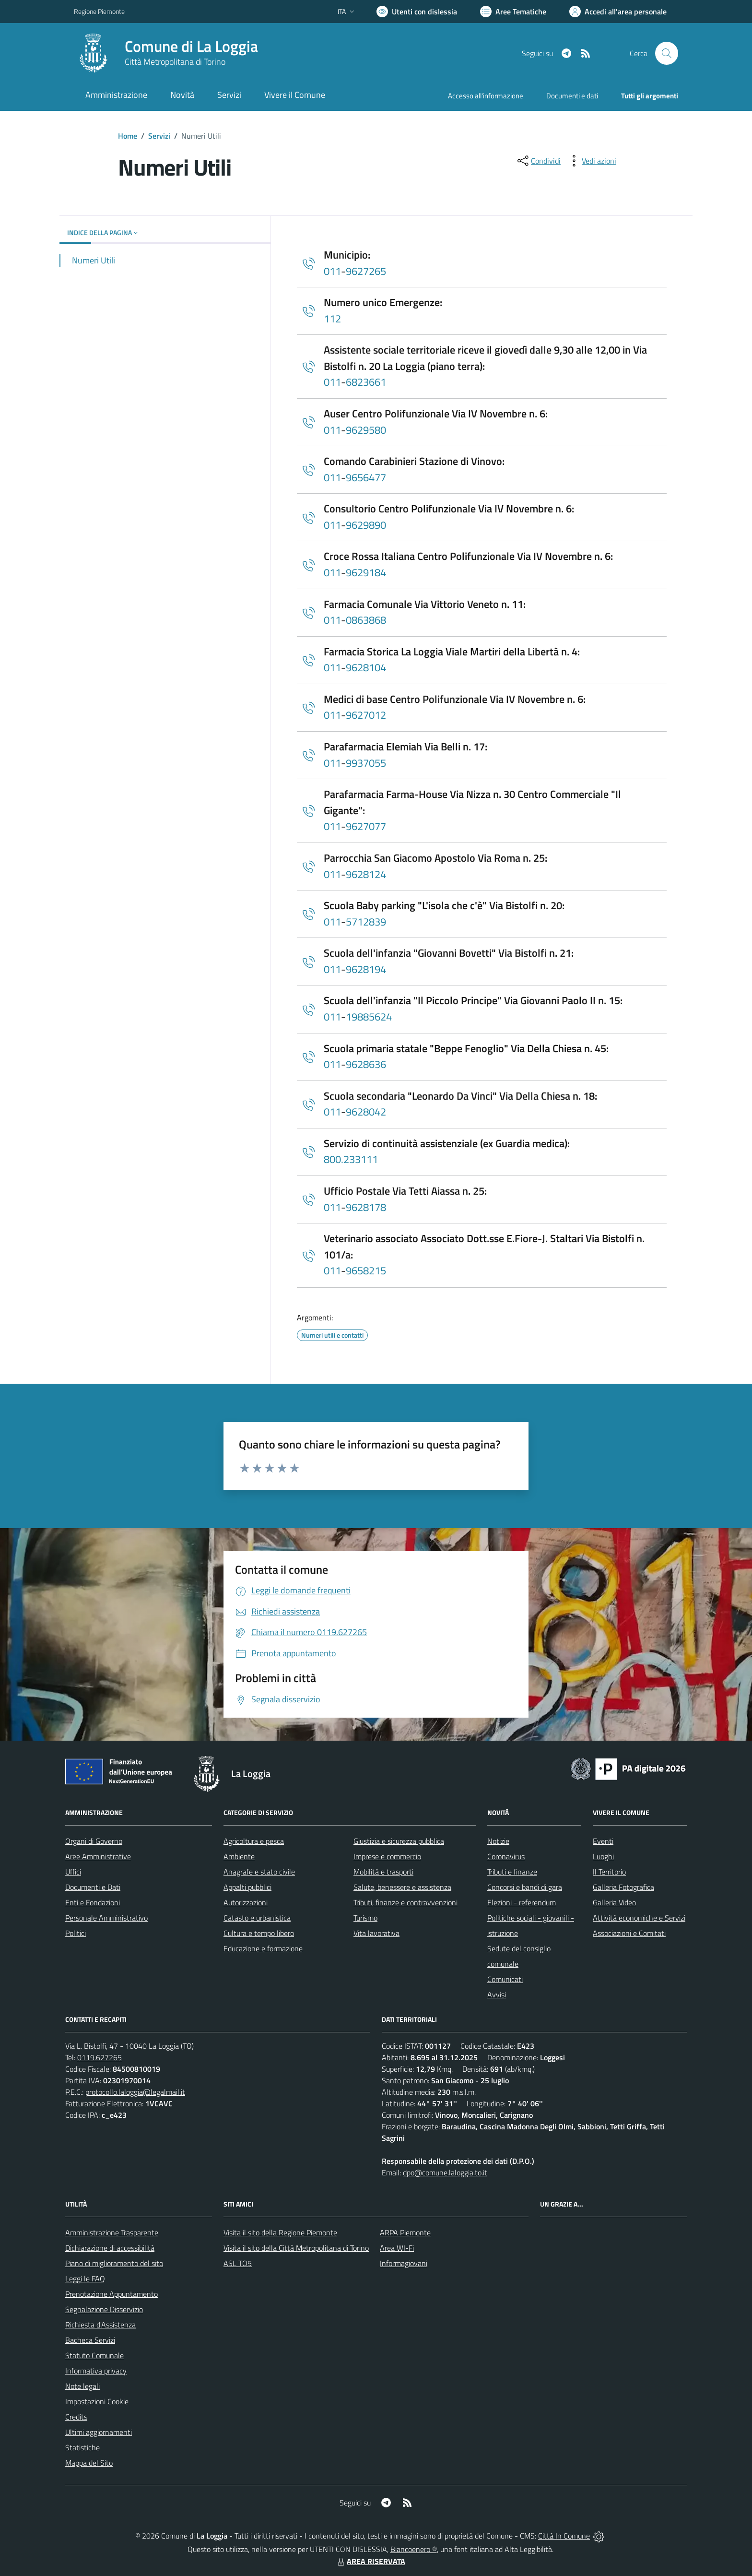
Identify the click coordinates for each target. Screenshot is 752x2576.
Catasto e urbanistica (257, 1917)
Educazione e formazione (263, 1948)
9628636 (366, 1064)
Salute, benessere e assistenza (402, 1887)
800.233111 (351, 1159)
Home (127, 136)
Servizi (159, 136)
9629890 (366, 525)
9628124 (366, 874)
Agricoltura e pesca (253, 1841)
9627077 (366, 826)
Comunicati (505, 1979)
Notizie (498, 1841)
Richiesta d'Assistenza (100, 2324)
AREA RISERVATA (370, 2561)
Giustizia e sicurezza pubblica (398, 1841)
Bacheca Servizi (90, 2340)
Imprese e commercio (387, 1856)
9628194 (366, 969)
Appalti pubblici (247, 1887)
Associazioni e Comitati (629, 1933)
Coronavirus (506, 1856)
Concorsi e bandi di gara (524, 1887)
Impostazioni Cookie (97, 2401)
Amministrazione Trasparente (111, 2232)
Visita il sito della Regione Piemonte (280, 2232)
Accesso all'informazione (485, 95)
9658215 (366, 1270)
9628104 (366, 667)
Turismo (365, 1917)
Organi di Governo (93, 1841)
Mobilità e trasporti (383, 1871)
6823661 (366, 382)
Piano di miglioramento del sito (114, 2263)
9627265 (366, 271)
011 (332, 271)
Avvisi (496, 1994)
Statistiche (82, 2447)
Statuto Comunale (94, 2355)
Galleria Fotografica (623, 1887)
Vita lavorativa (376, 1933)
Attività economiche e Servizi (639, 1917)
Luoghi (603, 1856)
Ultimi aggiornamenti (98, 2432)
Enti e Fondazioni (92, 1902)
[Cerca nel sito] (666, 53)
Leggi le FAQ (85, 2278)
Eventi (603, 1841)
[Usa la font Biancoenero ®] (417, 11)
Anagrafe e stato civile (259, 1871)
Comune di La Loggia (191, 46)
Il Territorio (609, 1871)
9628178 (366, 1207)
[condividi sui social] (538, 160)
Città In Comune (564, 2535)
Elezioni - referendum (521, 1902)
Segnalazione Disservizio (104, 2309)
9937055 (366, 763)
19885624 (369, 1016)
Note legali (82, 2386)
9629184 (366, 572)
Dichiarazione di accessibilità (109, 2248)
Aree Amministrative (98, 1856)
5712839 (366, 921)
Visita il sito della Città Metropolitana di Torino (296, 2248)
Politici (75, 1933)
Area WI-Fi (397, 2248)
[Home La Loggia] (166, 53)
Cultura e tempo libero (258, 1933)
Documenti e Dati (92, 1887)
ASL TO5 (237, 2263)
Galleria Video (614, 1902)
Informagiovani (403, 2263)
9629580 (366, 430)
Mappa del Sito (89, 2463)
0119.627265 (99, 2057)
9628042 (366, 1111)
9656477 (366, 477)
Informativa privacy (96, 2370)
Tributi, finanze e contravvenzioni (405, 1902)
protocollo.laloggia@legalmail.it (135, 2092)
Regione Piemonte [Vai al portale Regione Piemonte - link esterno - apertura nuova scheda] (99, 11)
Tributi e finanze (512, 1871)
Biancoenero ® (413, 2549)
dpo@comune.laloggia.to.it (445, 2172)
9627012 (366, 715)
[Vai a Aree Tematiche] (513, 11)
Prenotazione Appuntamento (111, 2294)
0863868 (366, 620)
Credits (76, 2416)
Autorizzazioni (245, 1902)
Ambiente (239, 1856)
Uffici (73, 1871)
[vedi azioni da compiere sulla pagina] (591, 160)
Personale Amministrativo (106, 1917)
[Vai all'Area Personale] (618, 11)
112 (332, 318)
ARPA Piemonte (405, 2232)
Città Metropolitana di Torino (175, 61)
